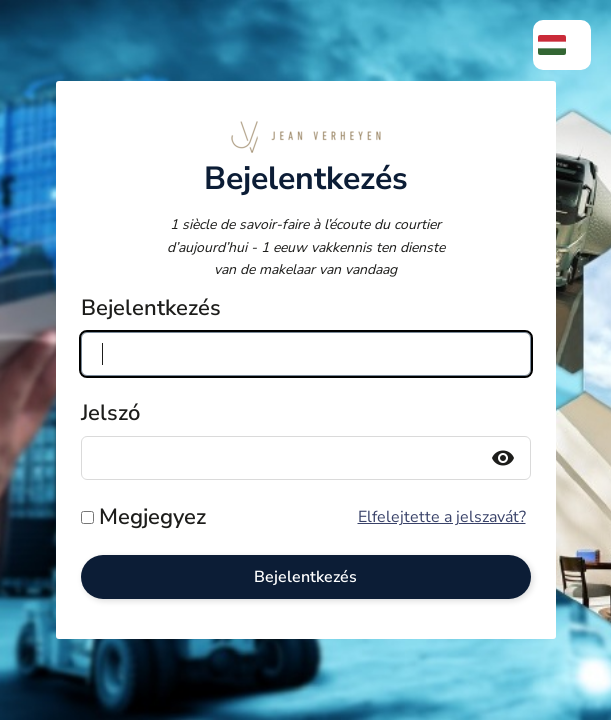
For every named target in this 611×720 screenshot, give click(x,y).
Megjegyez (152, 517)
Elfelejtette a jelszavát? (442, 517)
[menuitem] (562, 45)
